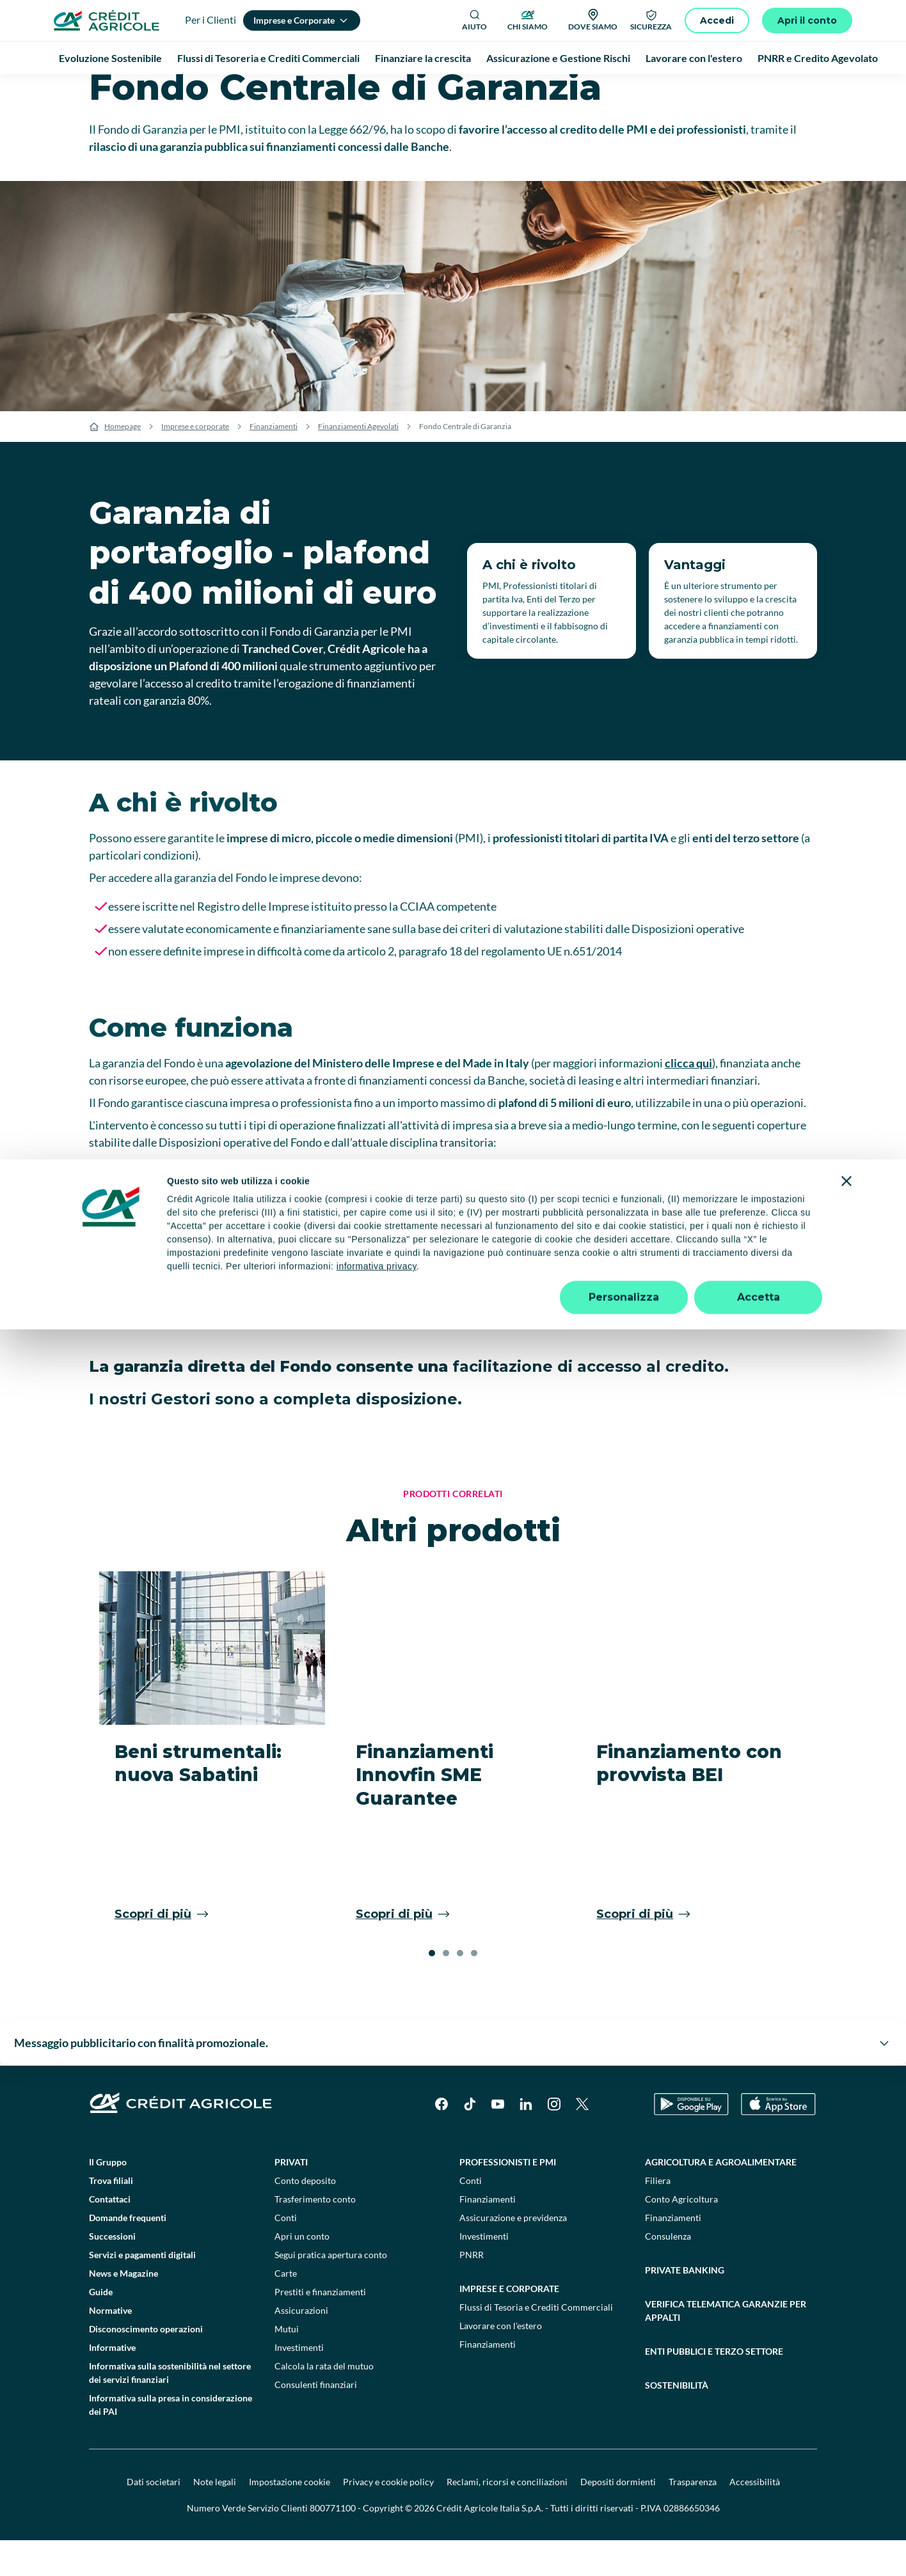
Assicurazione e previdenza (513, 2253)
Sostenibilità (676, 2420)
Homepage (122, 462)
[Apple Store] (778, 2140)
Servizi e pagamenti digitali (142, 2290)
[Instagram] (554, 2140)
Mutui (286, 2364)
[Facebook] (441, 2140)
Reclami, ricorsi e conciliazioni (507, 2517)
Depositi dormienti (618, 2517)
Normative (110, 2346)
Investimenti (299, 2383)
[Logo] (106, 20)
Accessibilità (754, 2517)
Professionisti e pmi (507, 2197)
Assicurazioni (301, 2346)
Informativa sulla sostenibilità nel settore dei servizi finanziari (170, 2408)
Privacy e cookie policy (388, 2517)
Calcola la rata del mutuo (324, 2401)
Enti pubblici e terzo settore (714, 2387)
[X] (582, 2140)
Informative (112, 2383)
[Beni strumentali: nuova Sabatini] (212, 1790)
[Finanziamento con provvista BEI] (694, 1790)
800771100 (333, 2543)
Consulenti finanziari (315, 2420)
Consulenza (668, 2271)
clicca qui (688, 1099)
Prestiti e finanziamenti (320, 2327)
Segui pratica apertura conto (330, 2290)
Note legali (214, 2517)
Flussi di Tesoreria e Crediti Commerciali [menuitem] (268, 58)
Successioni (112, 2271)
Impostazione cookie (289, 2517)
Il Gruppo (108, 2197)
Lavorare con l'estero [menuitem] (694, 58)
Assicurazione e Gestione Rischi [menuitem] (558, 58)
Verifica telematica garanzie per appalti (725, 2346)
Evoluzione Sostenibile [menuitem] (110, 58)
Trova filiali (111, 2216)
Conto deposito (305, 2216)
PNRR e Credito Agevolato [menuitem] (818, 58)
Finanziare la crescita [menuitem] (423, 58)
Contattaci (110, 2234)
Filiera (658, 2216)
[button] (432, 1989)
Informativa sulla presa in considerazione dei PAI (170, 2440)
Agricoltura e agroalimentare (721, 2197)
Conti (285, 2253)
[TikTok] (469, 2140)
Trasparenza (693, 2517)
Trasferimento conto (315, 2234)
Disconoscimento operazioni (146, 2364)
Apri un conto (302, 2271)
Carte (285, 2309)
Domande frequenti (127, 2253)
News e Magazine (123, 2309)
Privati (291, 2197)
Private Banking (684, 2305)
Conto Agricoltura (681, 2234)
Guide (101, 2327)
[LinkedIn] (526, 2140)
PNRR (471, 2290)
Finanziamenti (274, 462)
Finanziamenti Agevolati (358, 462)
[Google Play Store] (691, 2140)
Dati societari (153, 2517)
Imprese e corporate (195, 462)
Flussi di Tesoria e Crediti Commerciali (536, 2342)
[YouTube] (498, 2140)
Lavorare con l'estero (500, 2361)
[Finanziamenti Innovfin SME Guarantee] (453, 1790)
